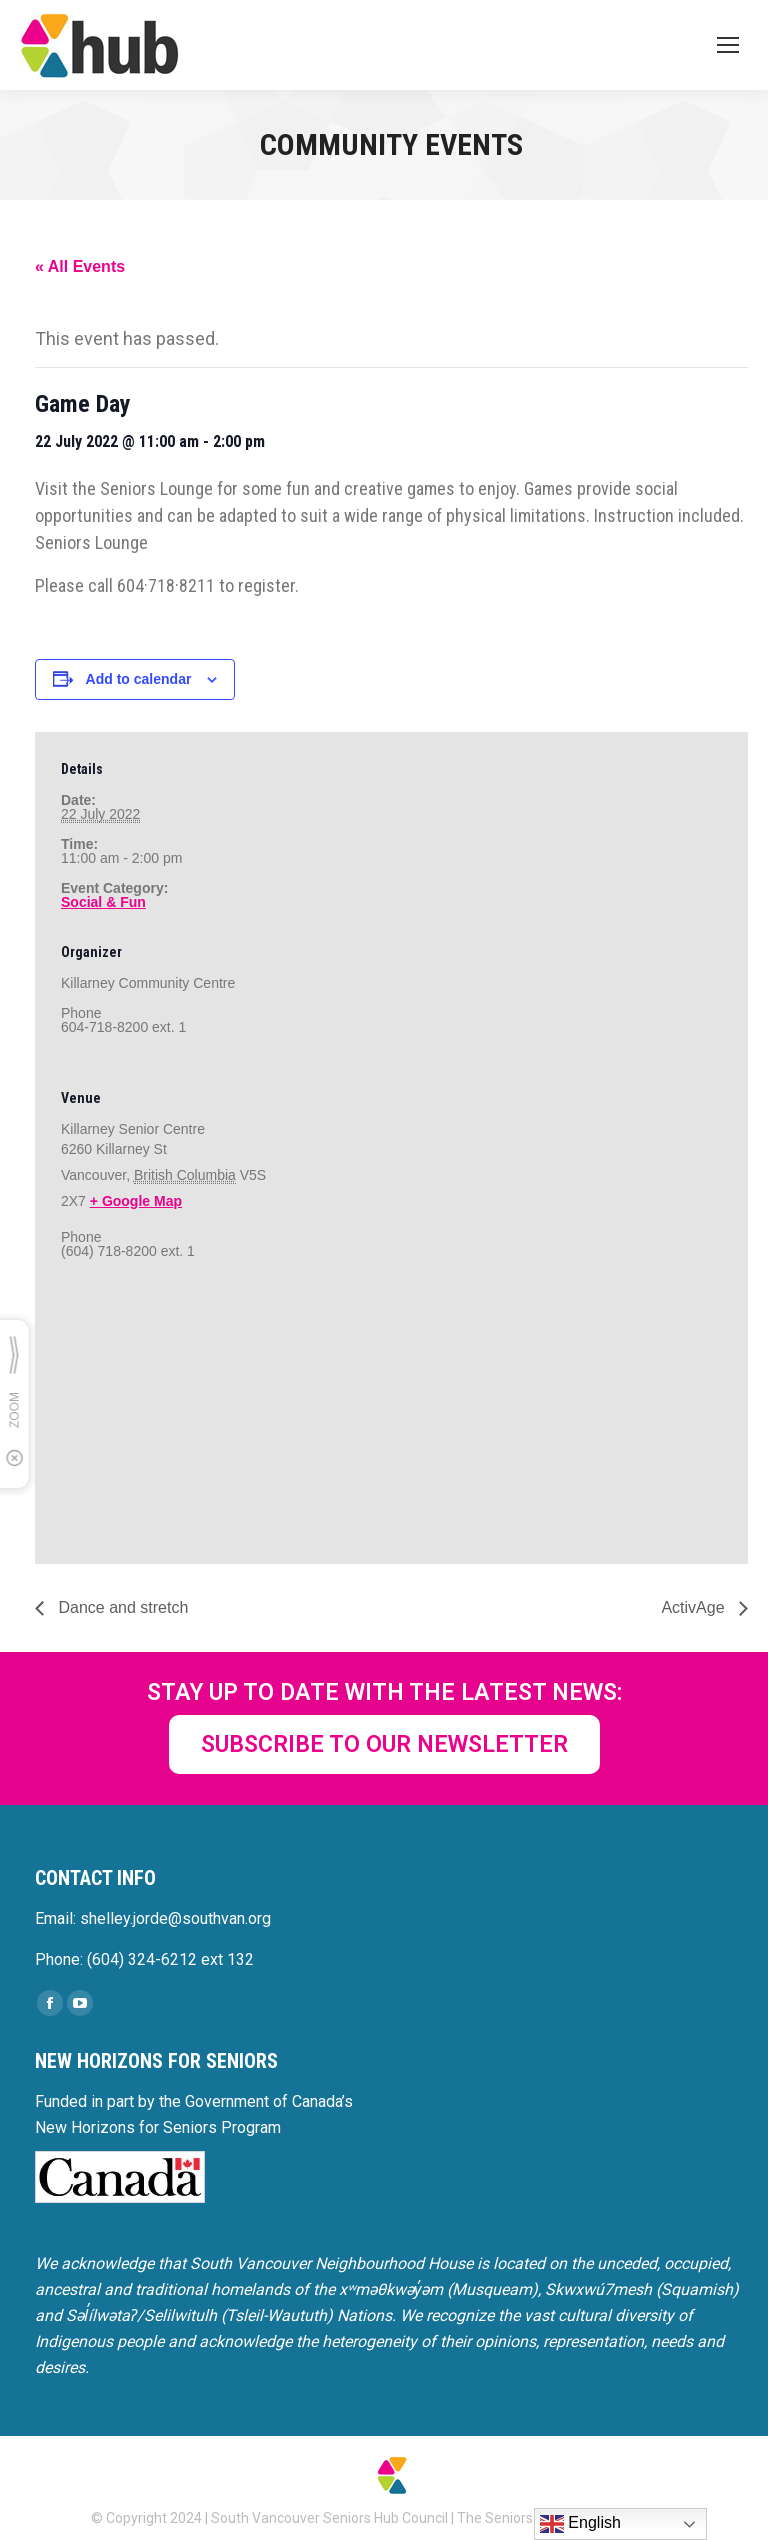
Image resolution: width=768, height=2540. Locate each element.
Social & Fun (103, 902)
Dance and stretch (121, 1607)
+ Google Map (136, 1201)
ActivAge (695, 1607)
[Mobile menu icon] (728, 45)
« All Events (80, 266)
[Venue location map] (166, 1422)
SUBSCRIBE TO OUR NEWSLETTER (384, 1744)
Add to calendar (139, 679)
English (580, 2524)
